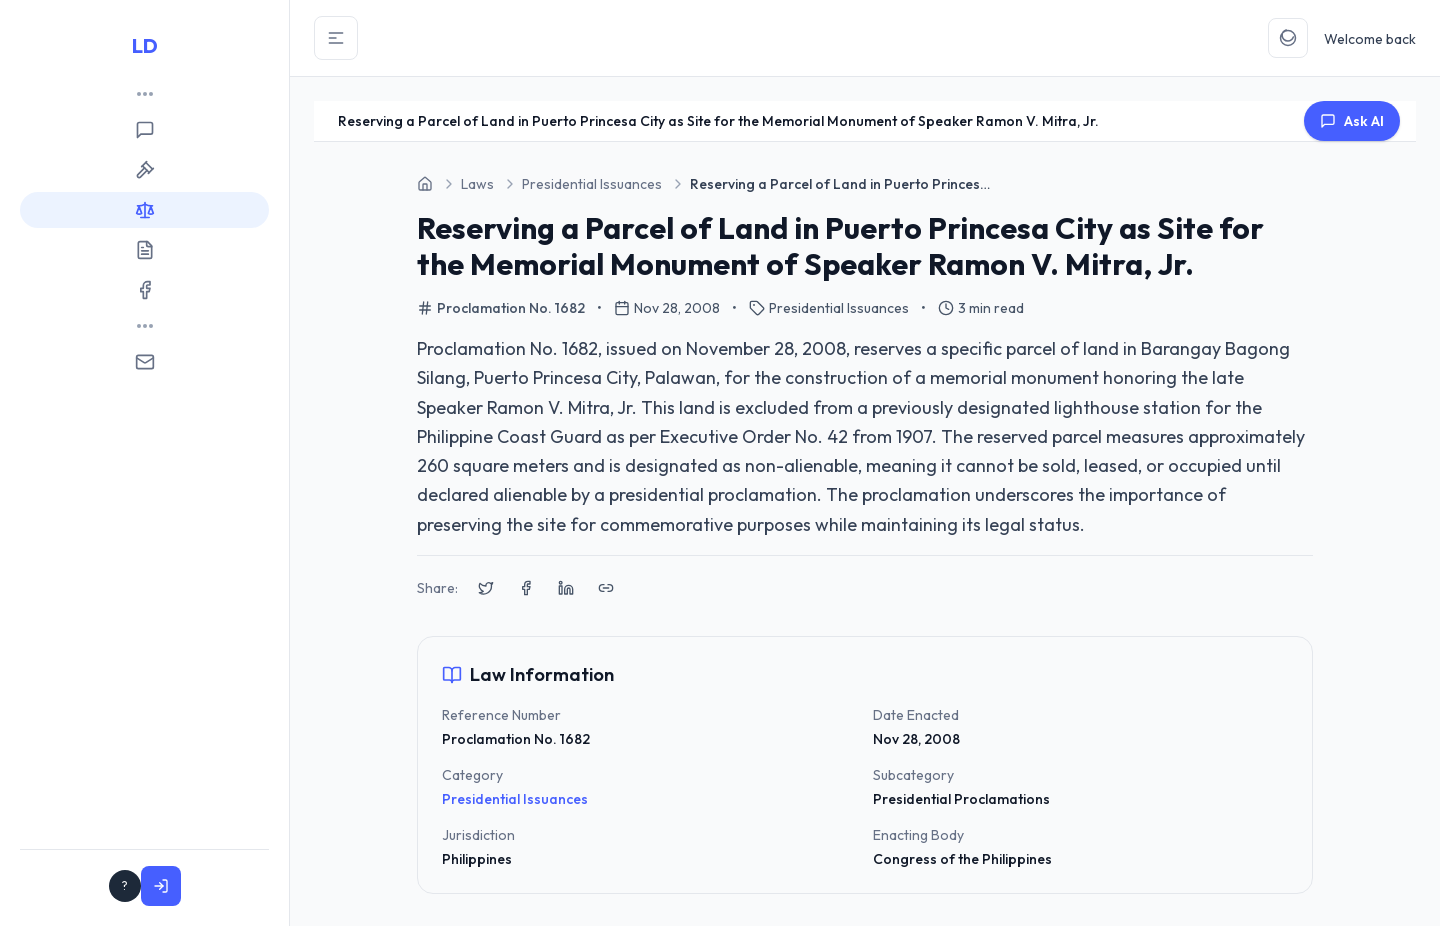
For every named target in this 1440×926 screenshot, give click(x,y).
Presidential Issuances (515, 799)
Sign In (223, 886)
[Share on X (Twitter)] (486, 588)
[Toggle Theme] (1288, 38)
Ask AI (1352, 121)
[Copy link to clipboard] (606, 588)
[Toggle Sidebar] (336, 38)
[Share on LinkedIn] (566, 588)
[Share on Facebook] (526, 588)
